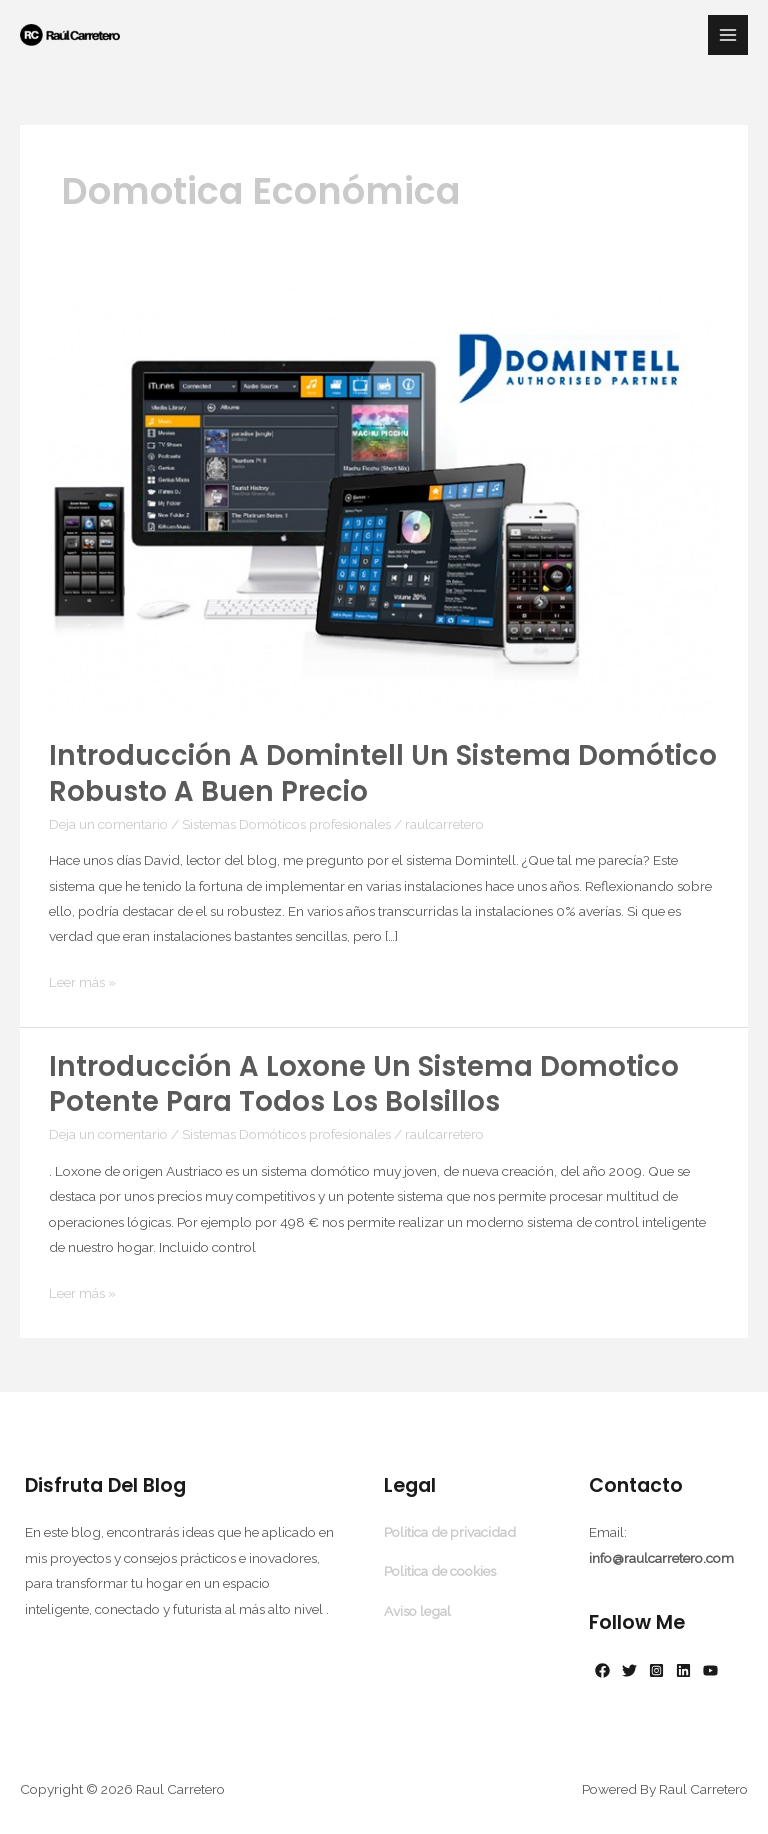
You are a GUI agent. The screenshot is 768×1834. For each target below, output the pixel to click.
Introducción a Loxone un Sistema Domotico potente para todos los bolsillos (364, 1084)
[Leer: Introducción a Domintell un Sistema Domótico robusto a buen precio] (383, 498)
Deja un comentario (108, 824)
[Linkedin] (683, 1670)
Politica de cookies (440, 1571)
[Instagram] (656, 1670)
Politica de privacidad (450, 1532)
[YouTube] (710, 1670)
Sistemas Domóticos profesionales (286, 824)
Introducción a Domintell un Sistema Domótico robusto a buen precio (383, 773)
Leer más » (82, 982)
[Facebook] (602, 1670)
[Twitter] (629, 1670)
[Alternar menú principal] (728, 35)
